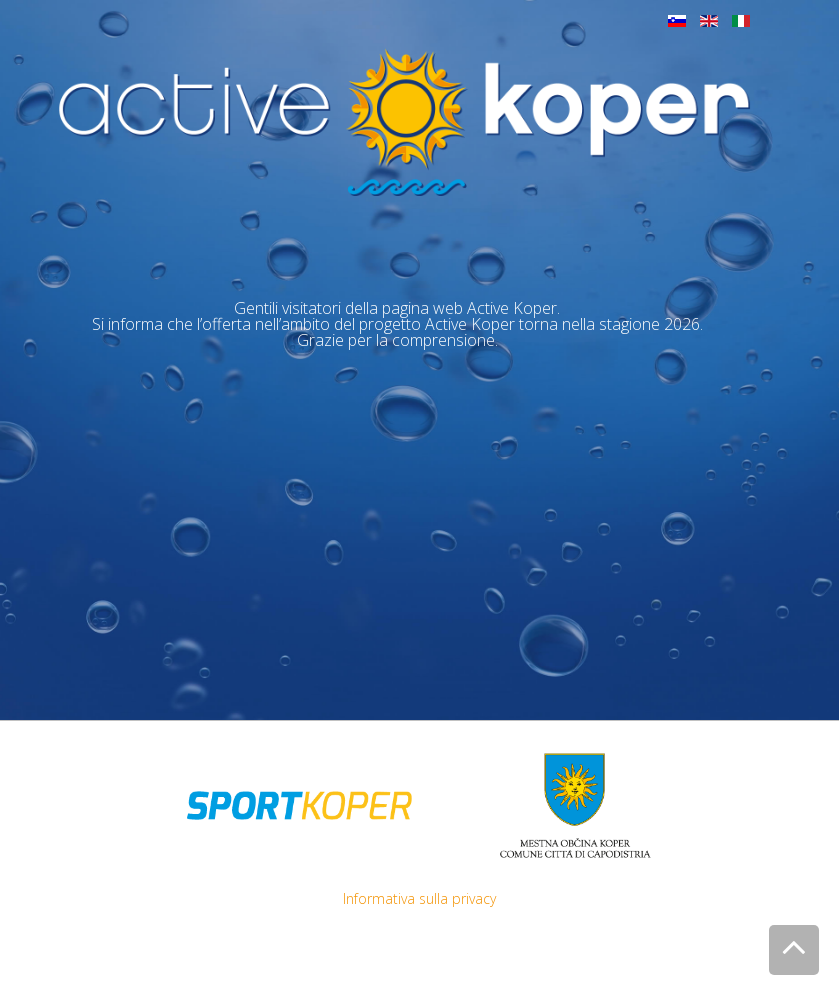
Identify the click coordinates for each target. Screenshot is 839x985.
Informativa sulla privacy (419, 898)
